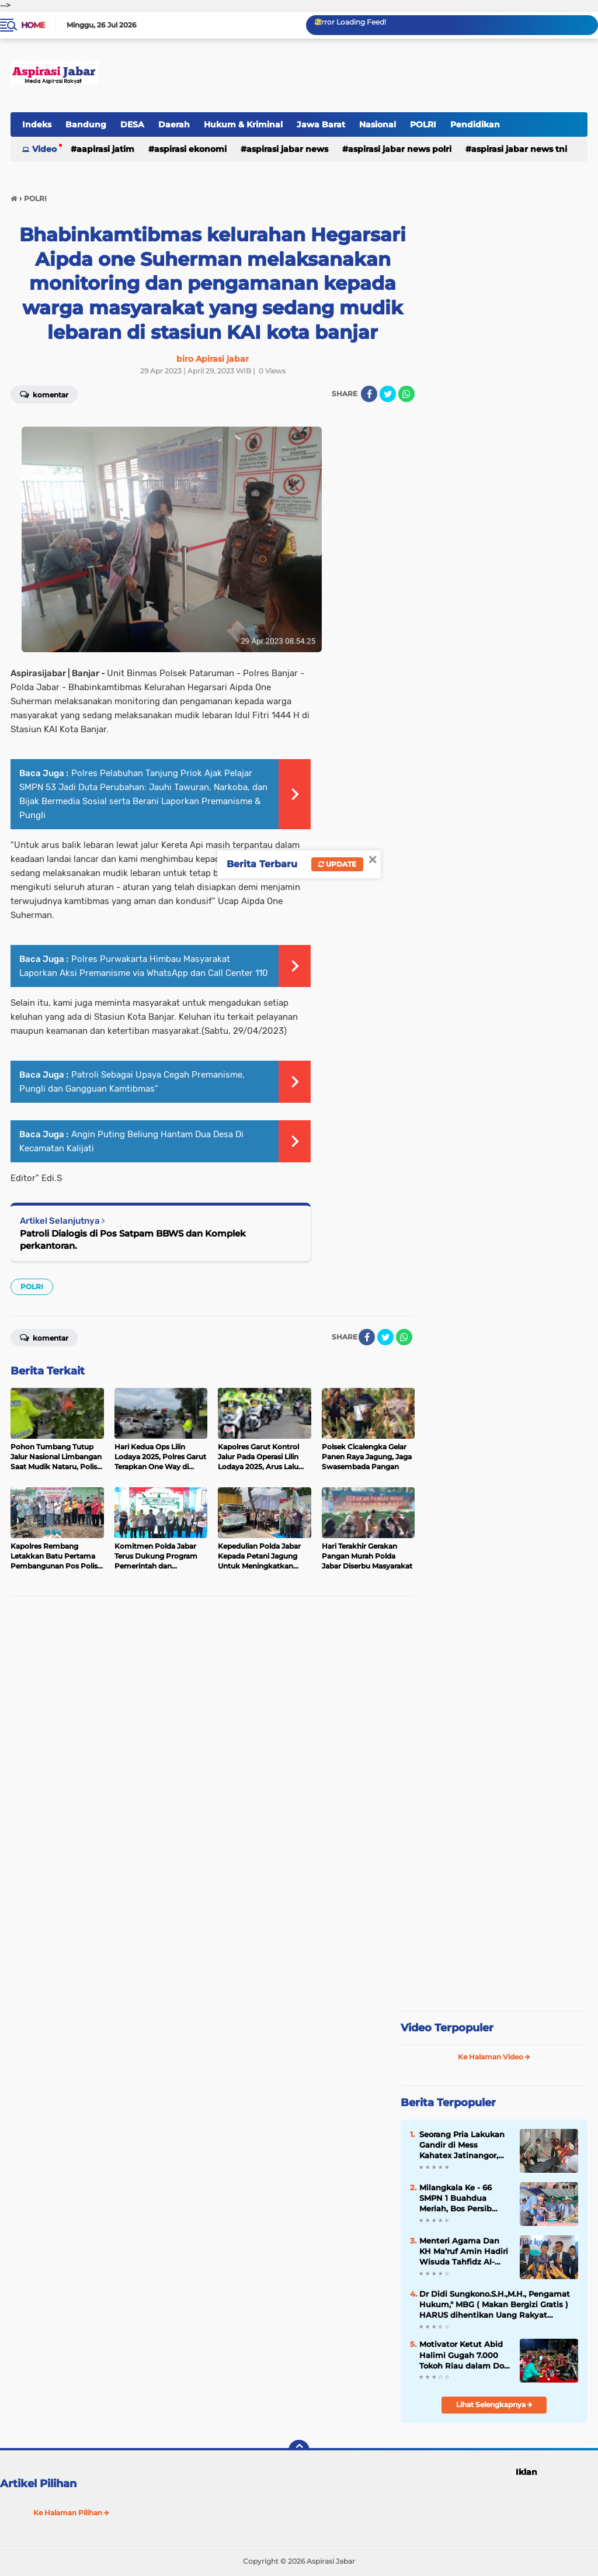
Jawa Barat (321, 124)
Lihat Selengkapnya (494, 2404)
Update (337, 864)
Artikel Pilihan (38, 2483)
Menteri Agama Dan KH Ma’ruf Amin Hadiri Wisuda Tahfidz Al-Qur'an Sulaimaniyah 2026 (463, 2251)
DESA (132, 124)
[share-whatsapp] (406, 394)
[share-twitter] (388, 394)
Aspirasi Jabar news (287, 149)
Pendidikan (475, 124)
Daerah (174, 124)
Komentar (44, 394)
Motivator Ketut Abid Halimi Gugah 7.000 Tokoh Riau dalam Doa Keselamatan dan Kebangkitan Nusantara (464, 2355)
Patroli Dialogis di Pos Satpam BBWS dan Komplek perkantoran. (133, 1239)
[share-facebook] (369, 394)
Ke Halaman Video (494, 2056)
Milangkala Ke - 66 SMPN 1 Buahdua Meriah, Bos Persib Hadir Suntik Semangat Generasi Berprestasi (457, 2198)
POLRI (423, 124)
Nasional (377, 124)
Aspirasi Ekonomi (190, 149)
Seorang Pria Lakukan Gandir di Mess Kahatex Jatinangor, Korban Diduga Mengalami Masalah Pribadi (462, 2145)
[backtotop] (299, 2450)
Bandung (85, 124)
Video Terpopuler (447, 2027)
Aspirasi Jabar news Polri (399, 149)
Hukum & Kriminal (243, 124)
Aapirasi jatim (105, 149)
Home (33, 25)
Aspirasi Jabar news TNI (519, 149)
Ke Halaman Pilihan (71, 2512)
